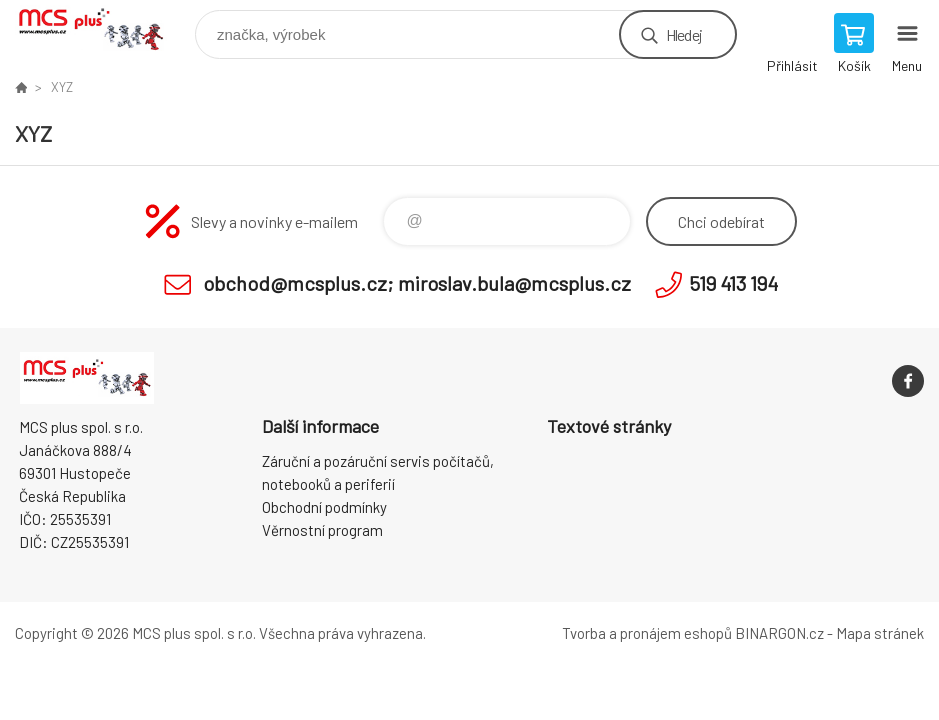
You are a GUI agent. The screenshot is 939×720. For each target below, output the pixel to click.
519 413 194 (733, 283)
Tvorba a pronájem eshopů (647, 633)
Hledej (684, 34)
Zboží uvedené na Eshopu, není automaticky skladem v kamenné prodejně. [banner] (103, 29)
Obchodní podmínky (324, 507)
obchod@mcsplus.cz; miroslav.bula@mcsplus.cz (417, 283)
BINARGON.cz (779, 633)
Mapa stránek (880, 633)
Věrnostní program (322, 530)
